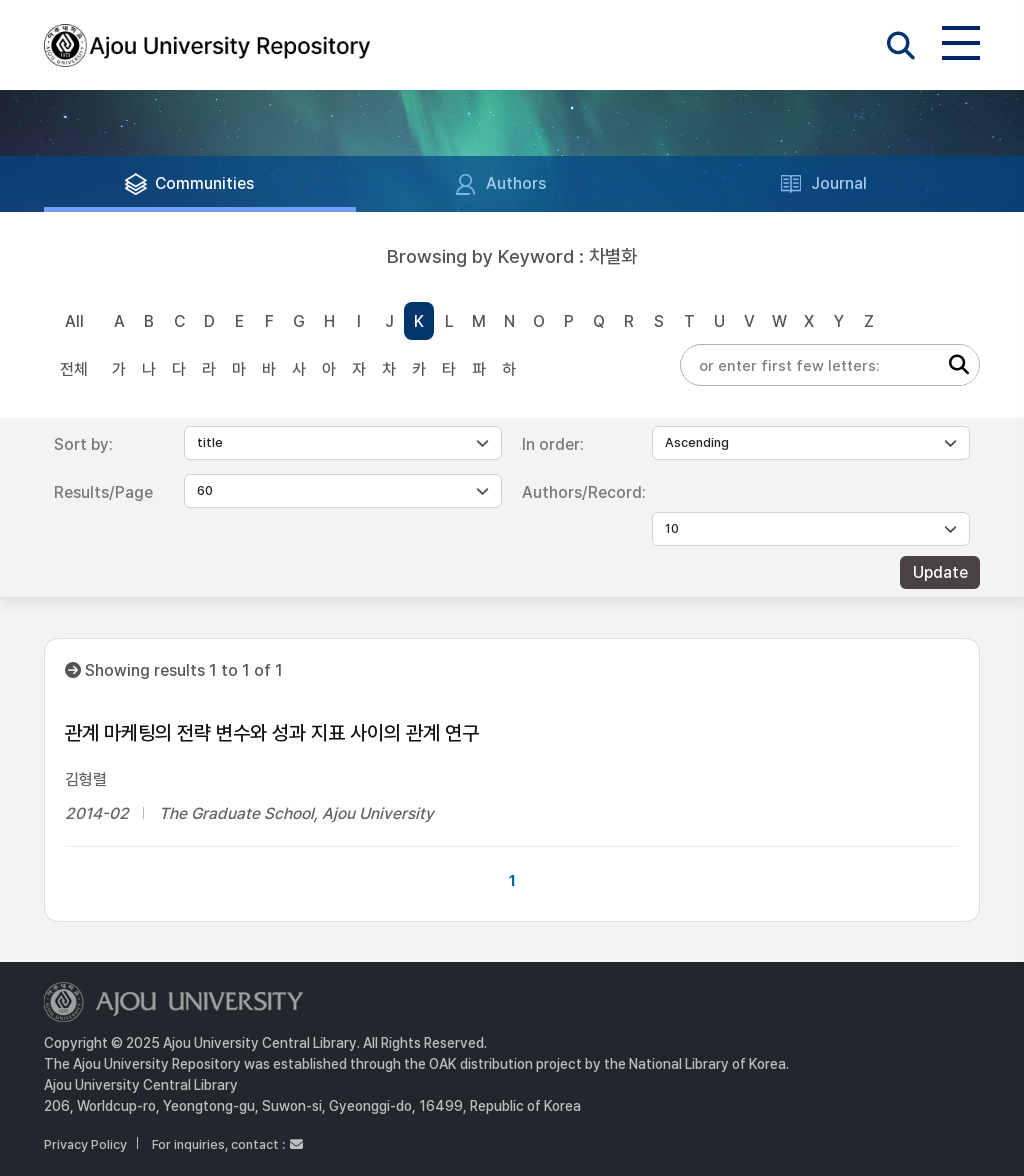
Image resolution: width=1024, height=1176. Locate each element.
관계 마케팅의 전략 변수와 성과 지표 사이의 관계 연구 (272, 733)
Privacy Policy (85, 1144)
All (74, 321)
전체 (74, 369)
